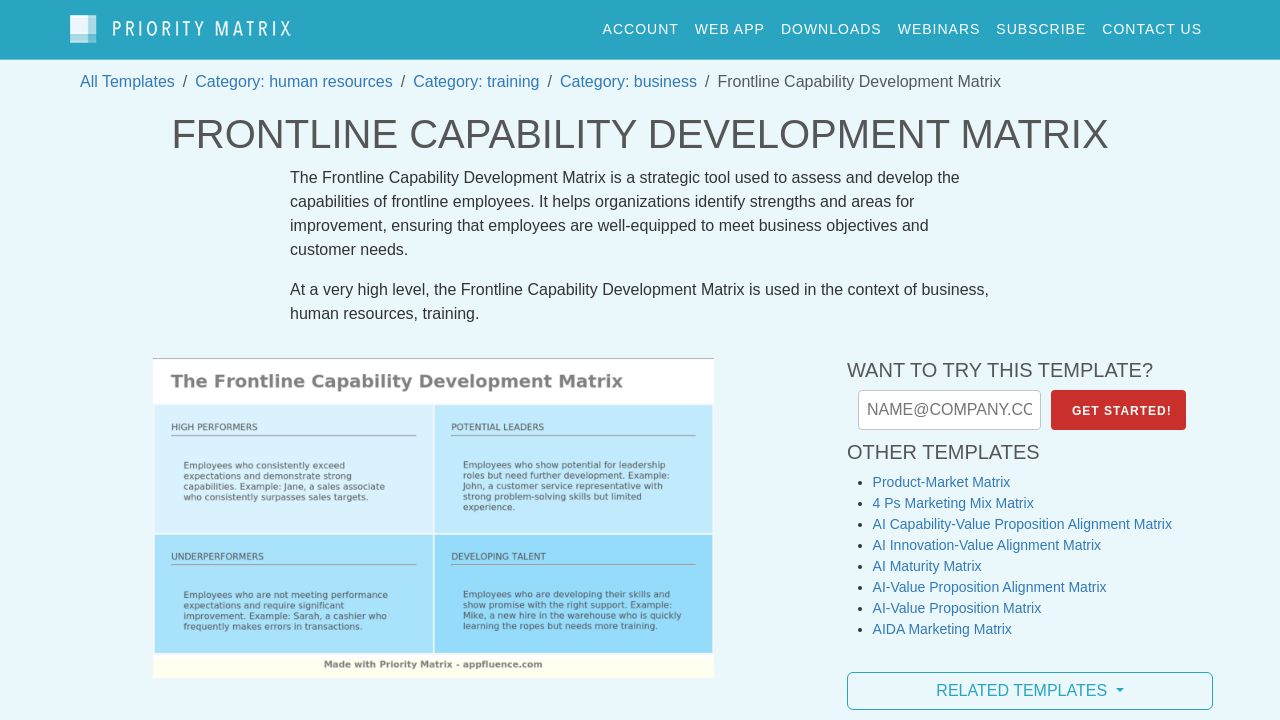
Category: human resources (293, 71)
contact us (1152, 24)
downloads (831, 24)
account (641, 24)
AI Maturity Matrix (927, 556)
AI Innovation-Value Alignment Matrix (987, 535)
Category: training (476, 71)
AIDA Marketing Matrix (942, 619)
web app (730, 24)
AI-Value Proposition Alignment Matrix (990, 577)
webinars (939, 24)
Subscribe (1041, 24)
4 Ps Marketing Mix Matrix (953, 493)
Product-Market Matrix (942, 472)
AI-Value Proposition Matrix (957, 598)
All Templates (127, 71)
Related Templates (1023, 680)
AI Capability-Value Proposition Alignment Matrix (1022, 514)
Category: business (628, 71)
